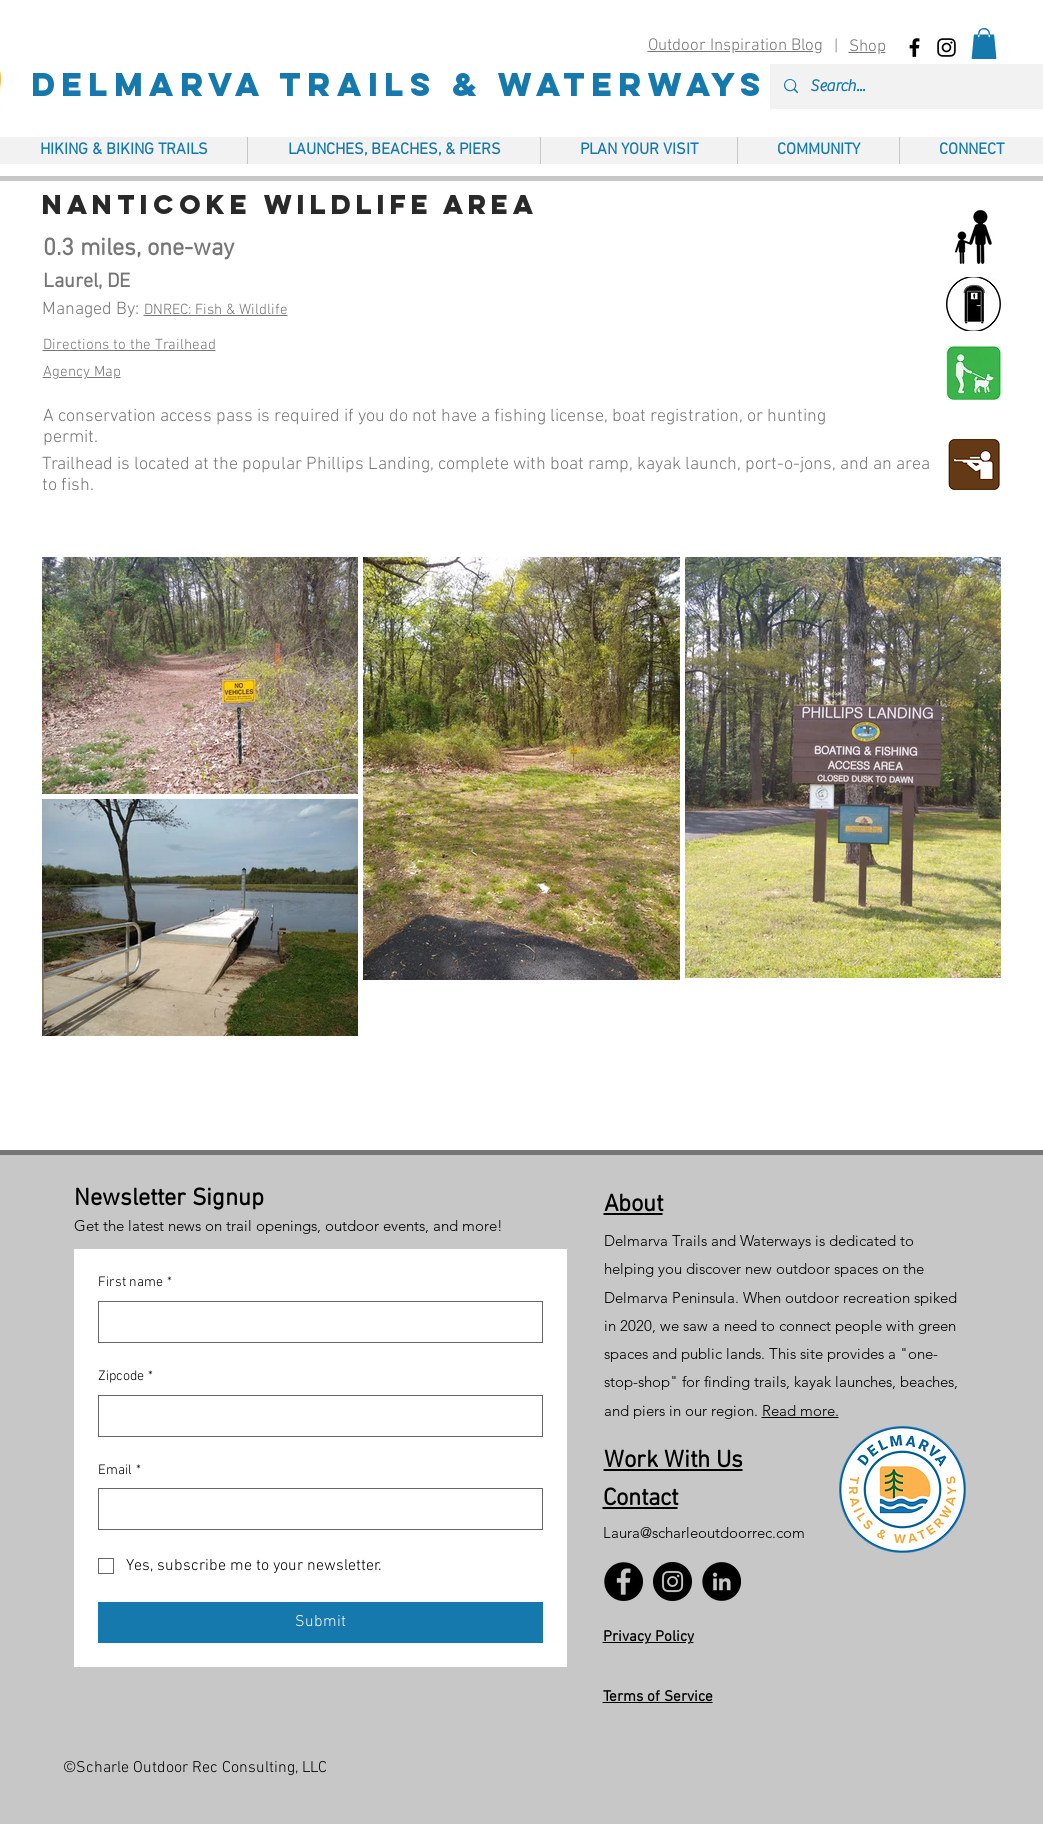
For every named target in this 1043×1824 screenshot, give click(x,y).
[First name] (314, 1322)
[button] (984, 43)
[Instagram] (672, 1581)
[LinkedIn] (721, 1581)
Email (119, 1471)
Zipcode (125, 1377)
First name (135, 1283)
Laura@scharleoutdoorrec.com (704, 1532)
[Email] (314, 1509)
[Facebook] (623, 1581)
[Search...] (921, 86)
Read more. (800, 1410)
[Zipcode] (314, 1416)
